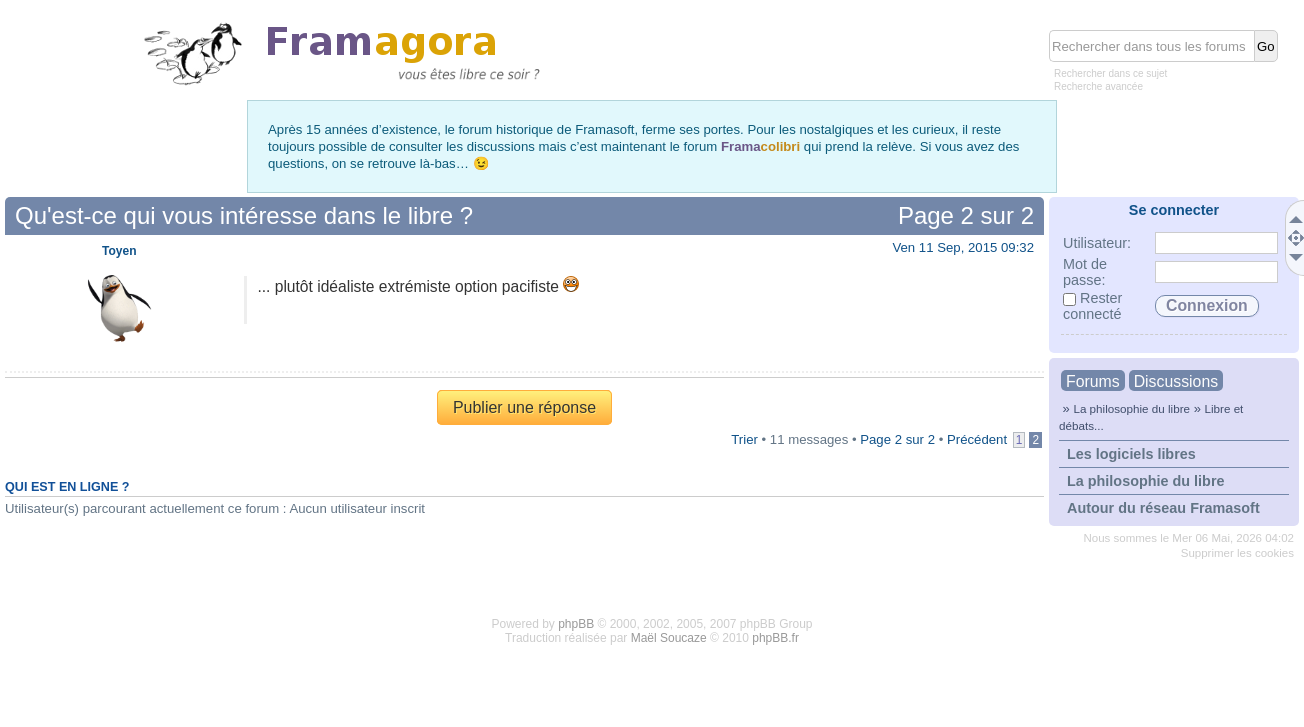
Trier (744, 439)
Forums (1093, 381)
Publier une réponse (524, 407)
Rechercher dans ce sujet (1110, 73)
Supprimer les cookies (1237, 553)
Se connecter (1174, 210)
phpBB (576, 624)
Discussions (1176, 381)
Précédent (977, 439)
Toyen (119, 251)
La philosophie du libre (1131, 408)
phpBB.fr (775, 638)
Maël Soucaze (669, 638)
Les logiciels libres (1131, 454)
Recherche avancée (1098, 86)
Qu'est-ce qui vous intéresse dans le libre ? (244, 215)
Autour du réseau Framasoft (1163, 508)
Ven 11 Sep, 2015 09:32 (963, 247)
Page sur (966, 215)
